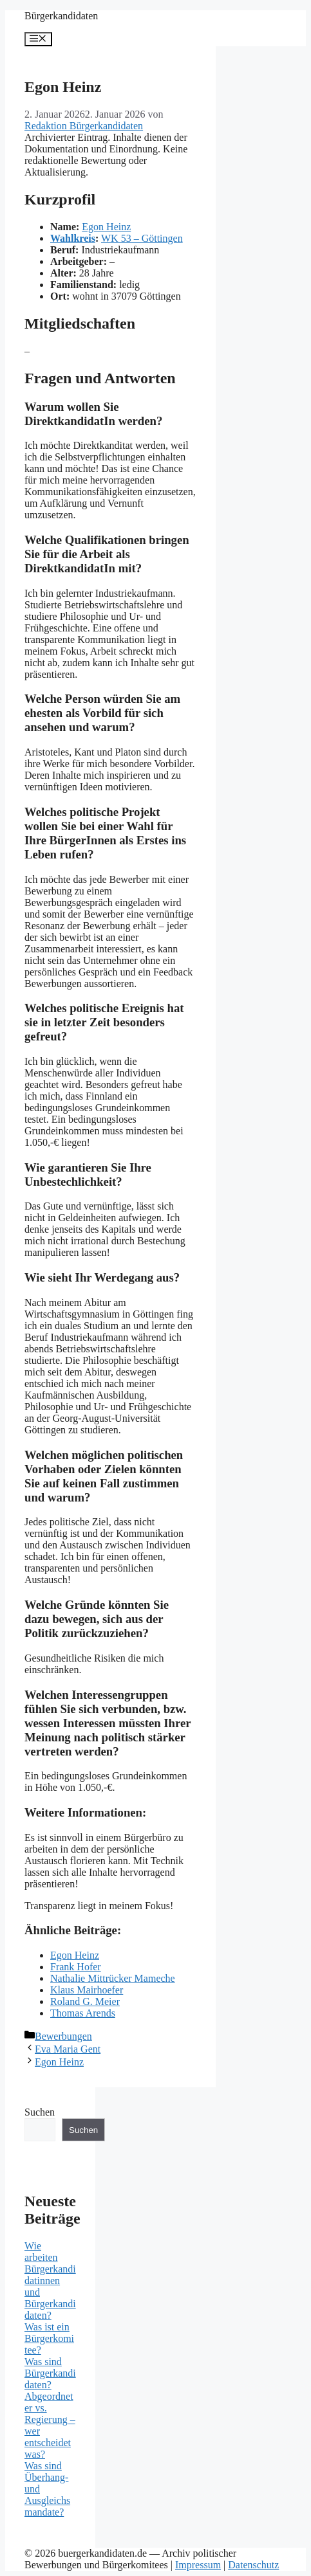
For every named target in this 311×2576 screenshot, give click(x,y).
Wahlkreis (72, 238)
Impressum (198, 2564)
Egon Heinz (106, 226)
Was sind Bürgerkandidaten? (50, 2373)
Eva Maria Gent (67, 2049)
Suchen (39, 2112)
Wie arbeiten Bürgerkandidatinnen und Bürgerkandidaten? (50, 2280)
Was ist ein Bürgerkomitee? (49, 2338)
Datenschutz (253, 2564)
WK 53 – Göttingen (142, 238)
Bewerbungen (63, 2036)
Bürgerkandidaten (61, 15)
